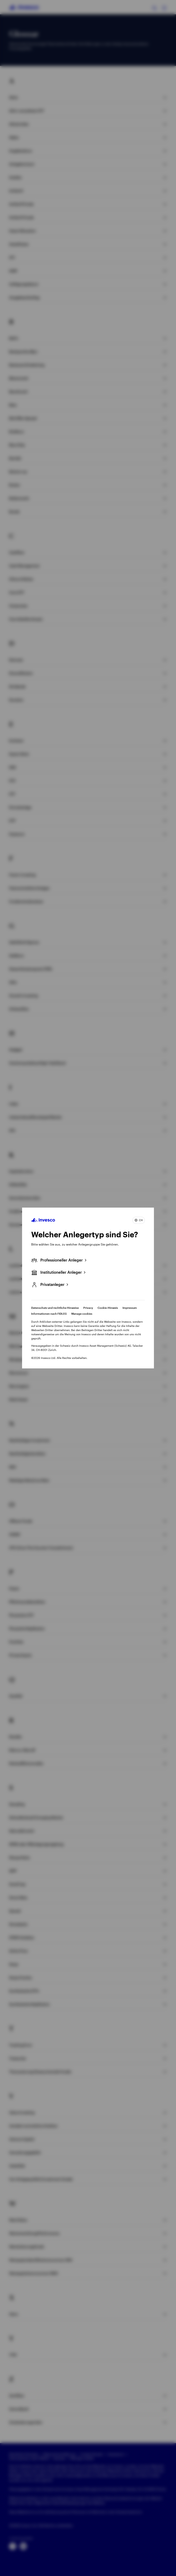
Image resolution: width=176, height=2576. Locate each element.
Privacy (88, 1307)
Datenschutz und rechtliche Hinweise (55, 1307)
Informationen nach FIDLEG (49, 1313)
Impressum (130, 1307)
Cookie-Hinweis (108, 1307)
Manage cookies (81, 1313)
